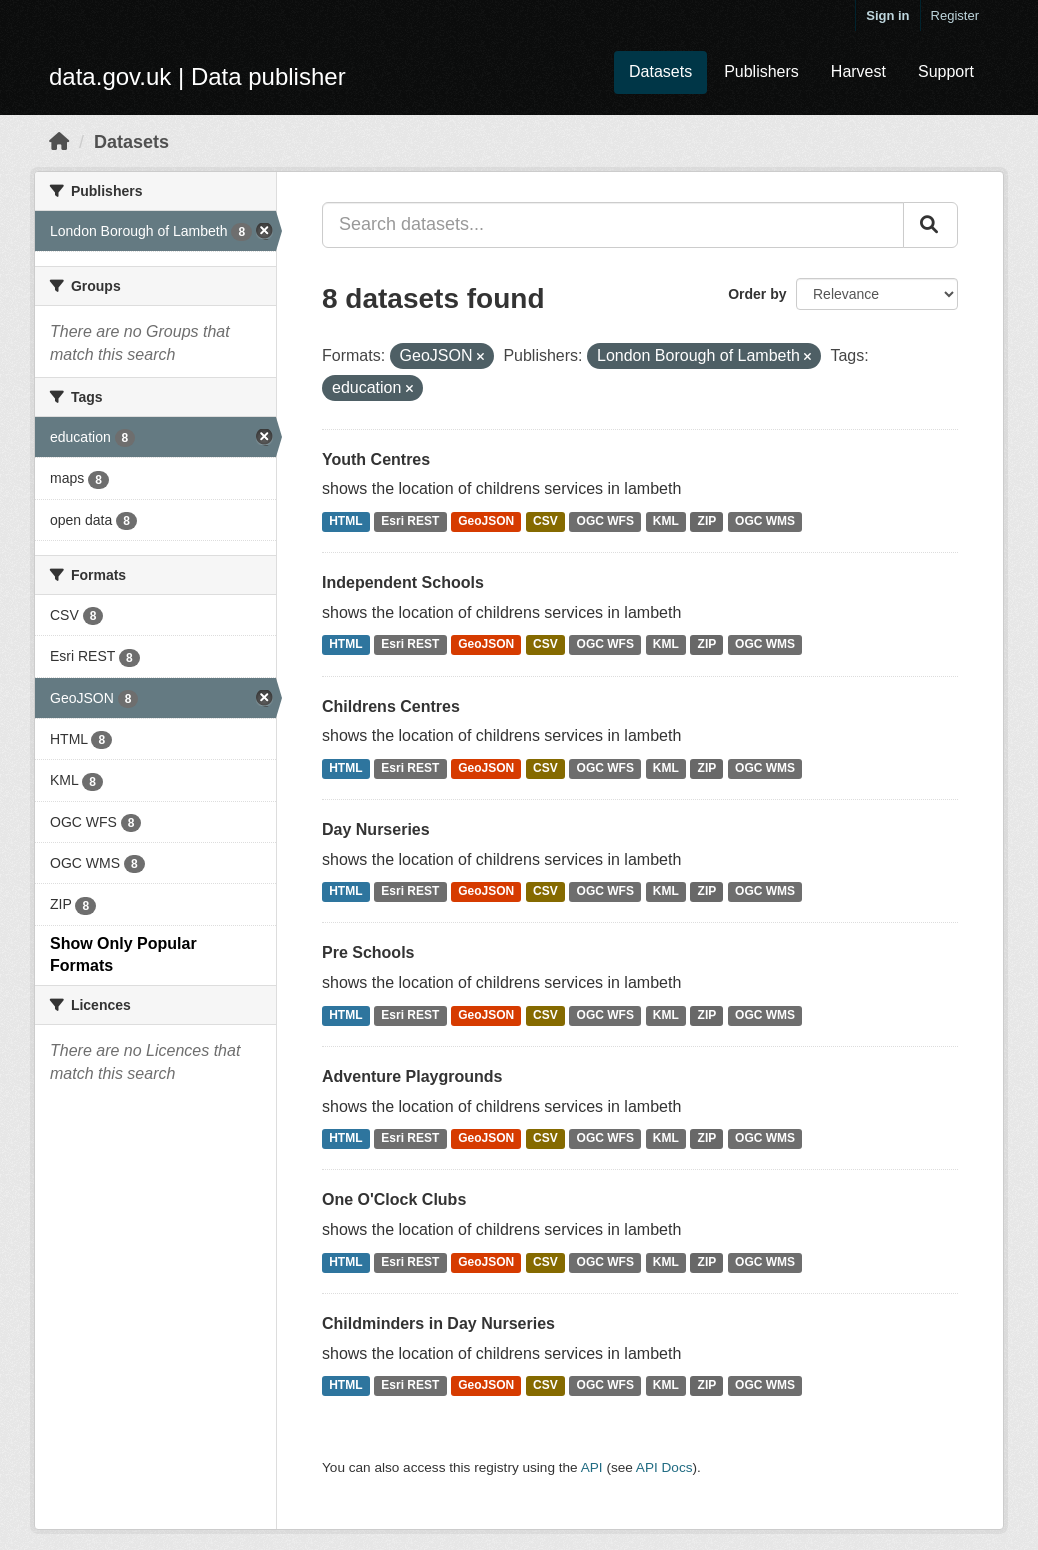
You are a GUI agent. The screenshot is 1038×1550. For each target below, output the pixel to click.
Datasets (660, 71)
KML (666, 521)
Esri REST (410, 521)
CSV (545, 521)
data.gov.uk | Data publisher (197, 76)
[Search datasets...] (613, 225)
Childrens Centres (391, 706)
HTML (345, 521)
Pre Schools (368, 952)
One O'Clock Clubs (394, 1199)
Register (955, 15)
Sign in (887, 15)
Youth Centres (376, 459)
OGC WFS (605, 521)
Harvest (858, 71)
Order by (757, 294)
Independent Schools (403, 582)
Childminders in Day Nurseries (438, 1323)
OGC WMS (765, 521)
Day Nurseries (376, 829)
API (592, 1467)
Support (946, 71)
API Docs (664, 1467)
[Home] (59, 142)
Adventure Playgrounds (412, 1076)
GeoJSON (486, 521)
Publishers (761, 71)
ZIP (707, 521)
